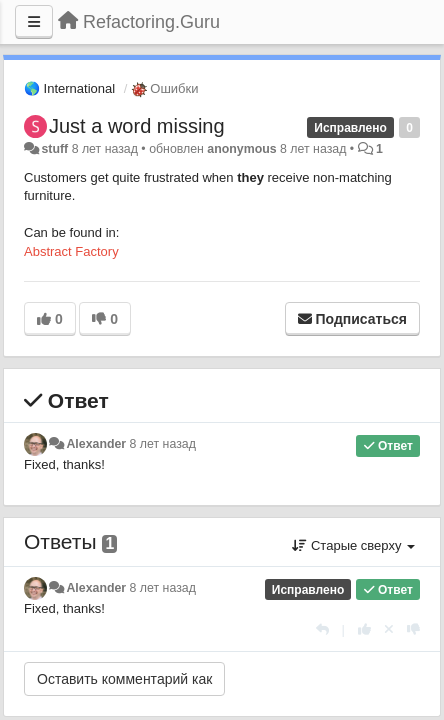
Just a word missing (137, 126)
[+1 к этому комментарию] (364, 629)
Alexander (96, 444)
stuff (54, 149)
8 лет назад (163, 444)
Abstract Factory (71, 251)
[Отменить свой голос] (389, 629)
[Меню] (34, 22)
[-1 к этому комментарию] (413, 629)
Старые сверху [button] (353, 545)
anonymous (241, 149)
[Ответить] (322, 629)
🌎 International (69, 88)
